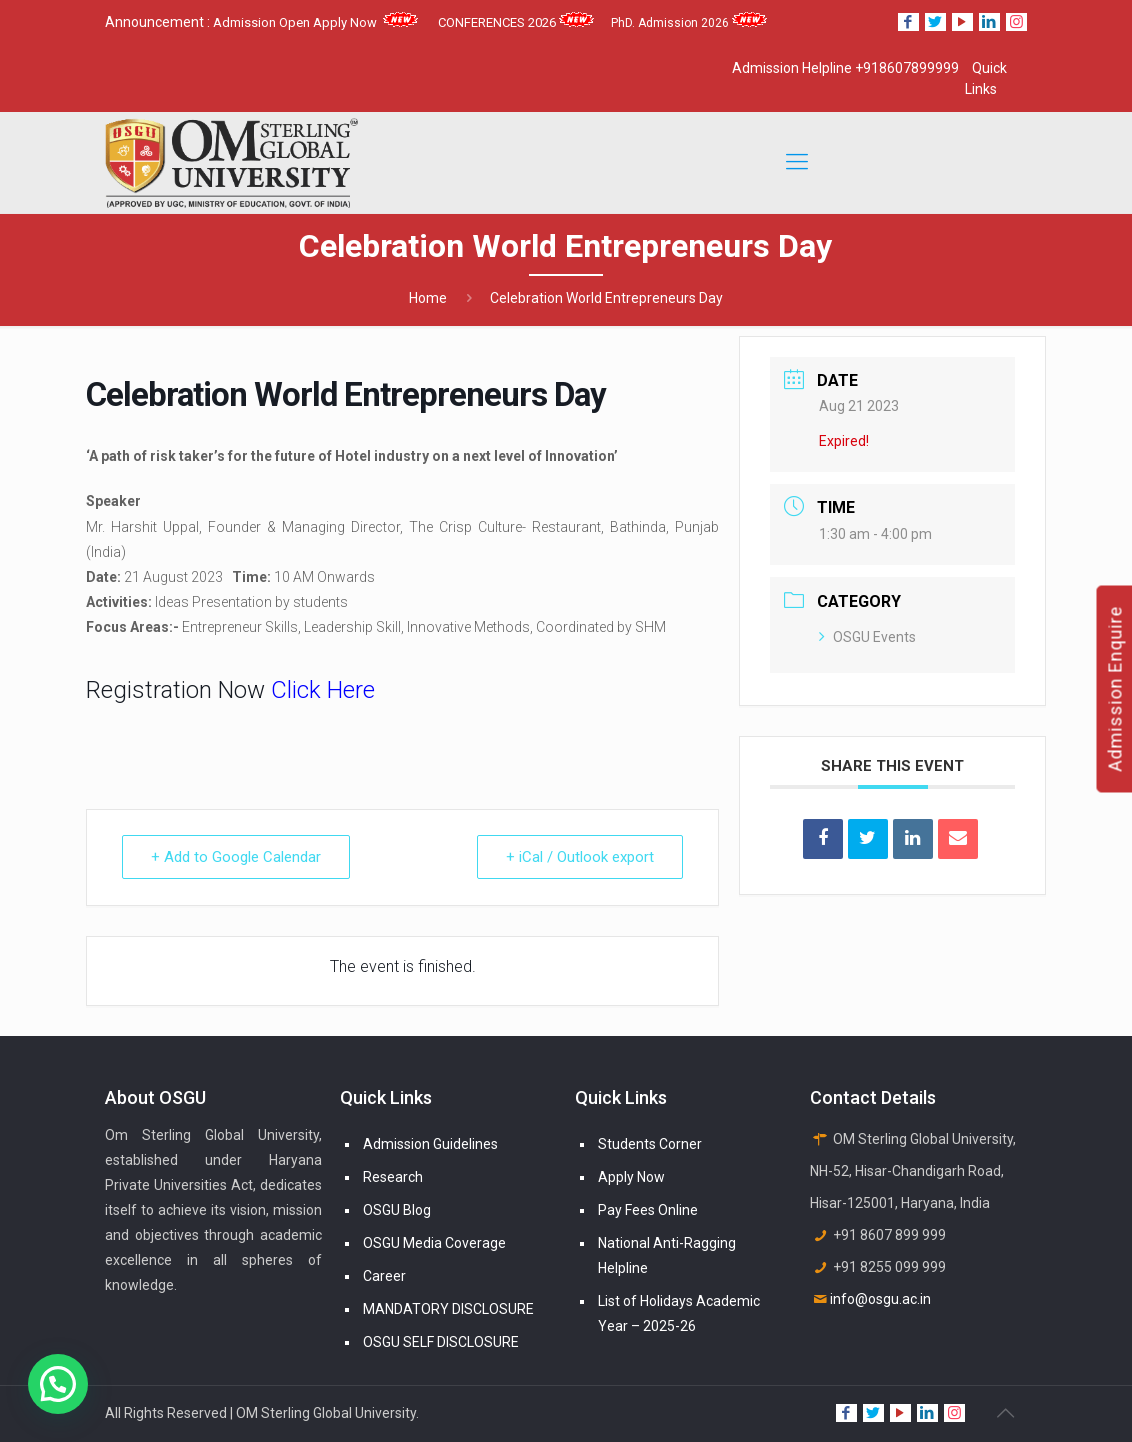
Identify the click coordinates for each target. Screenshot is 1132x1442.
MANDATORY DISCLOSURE (448, 1309)
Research (393, 1177)
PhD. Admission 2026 (689, 23)
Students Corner (650, 1144)
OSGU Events (867, 637)
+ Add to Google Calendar (236, 857)
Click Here (323, 690)
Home (428, 298)
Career (384, 1276)
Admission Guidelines (430, 1144)
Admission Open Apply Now (315, 22)
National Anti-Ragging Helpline (667, 1255)
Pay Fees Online (648, 1210)
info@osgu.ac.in (880, 1299)
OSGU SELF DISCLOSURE (441, 1342)
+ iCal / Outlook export (580, 857)
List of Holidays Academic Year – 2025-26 (679, 1313)
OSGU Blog (397, 1210)
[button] (58, 1384)
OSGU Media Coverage (434, 1243)
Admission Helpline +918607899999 (845, 68)
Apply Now (631, 1177)
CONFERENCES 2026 (516, 22)
